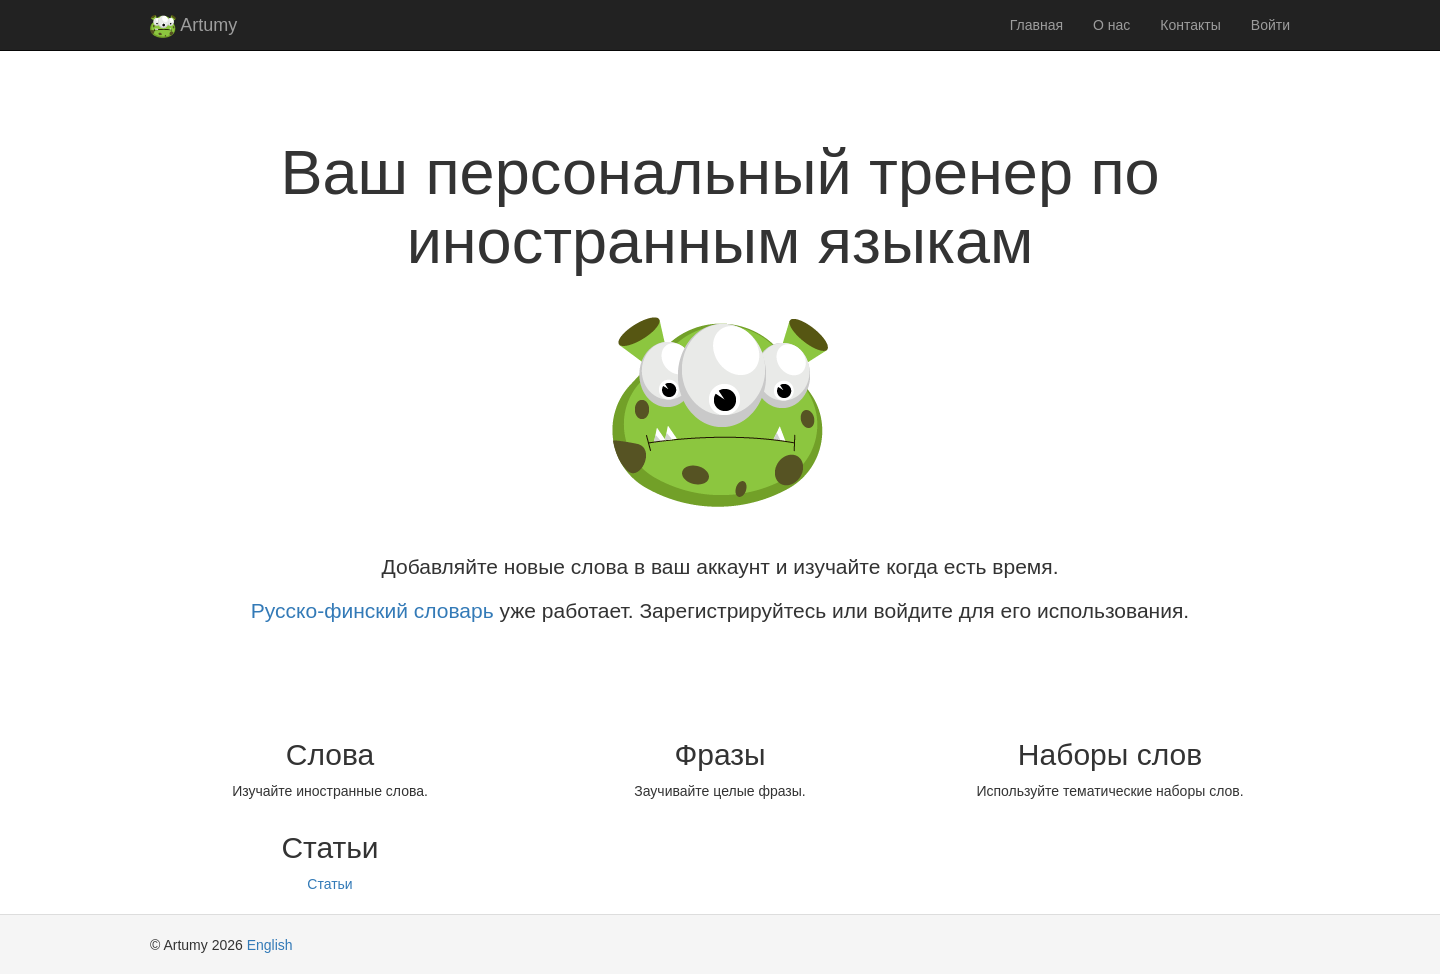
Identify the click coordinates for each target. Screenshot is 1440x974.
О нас (1111, 25)
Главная (1036, 25)
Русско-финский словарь (372, 610)
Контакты (1190, 25)
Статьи (329, 884)
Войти (1270, 25)
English (270, 945)
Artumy (193, 26)
